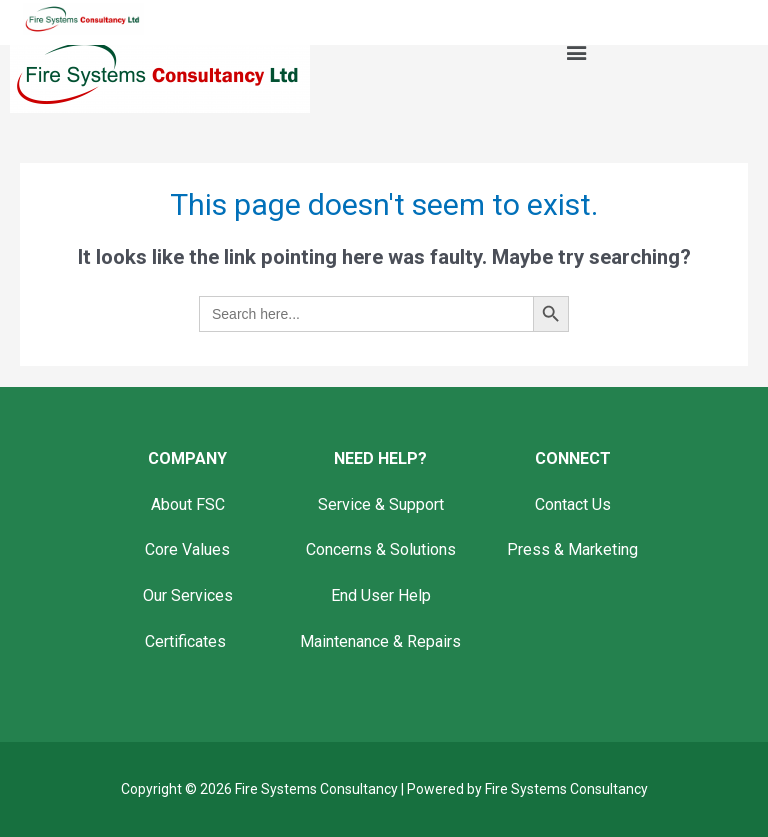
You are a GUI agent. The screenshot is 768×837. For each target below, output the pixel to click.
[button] (576, 51)
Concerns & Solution (376, 549)
